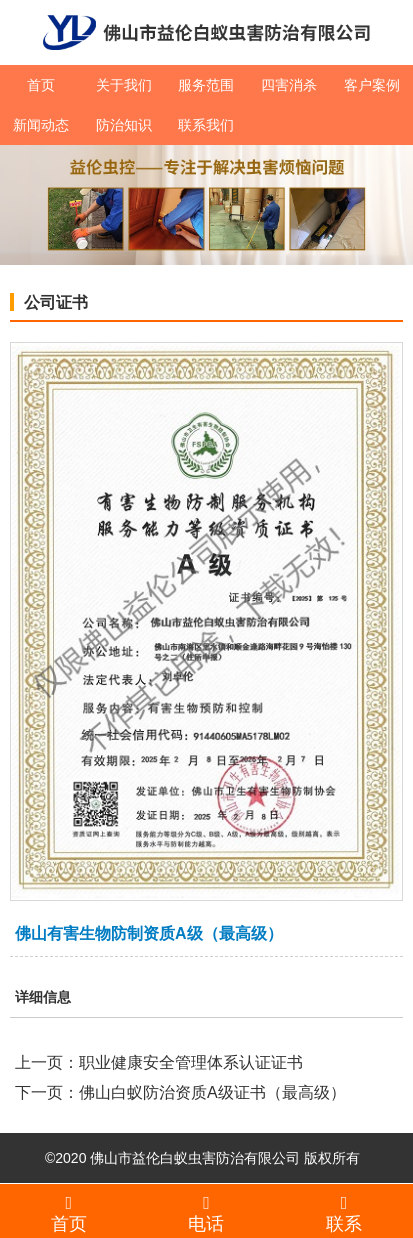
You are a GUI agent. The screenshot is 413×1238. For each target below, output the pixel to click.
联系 (344, 1213)
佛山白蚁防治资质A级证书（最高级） (212, 1092)
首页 (41, 85)
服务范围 (206, 85)
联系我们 (206, 125)
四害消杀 (289, 85)
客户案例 (372, 85)
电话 (207, 1213)
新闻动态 (41, 125)
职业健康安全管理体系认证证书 (191, 1062)
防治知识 (124, 125)
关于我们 (124, 85)
